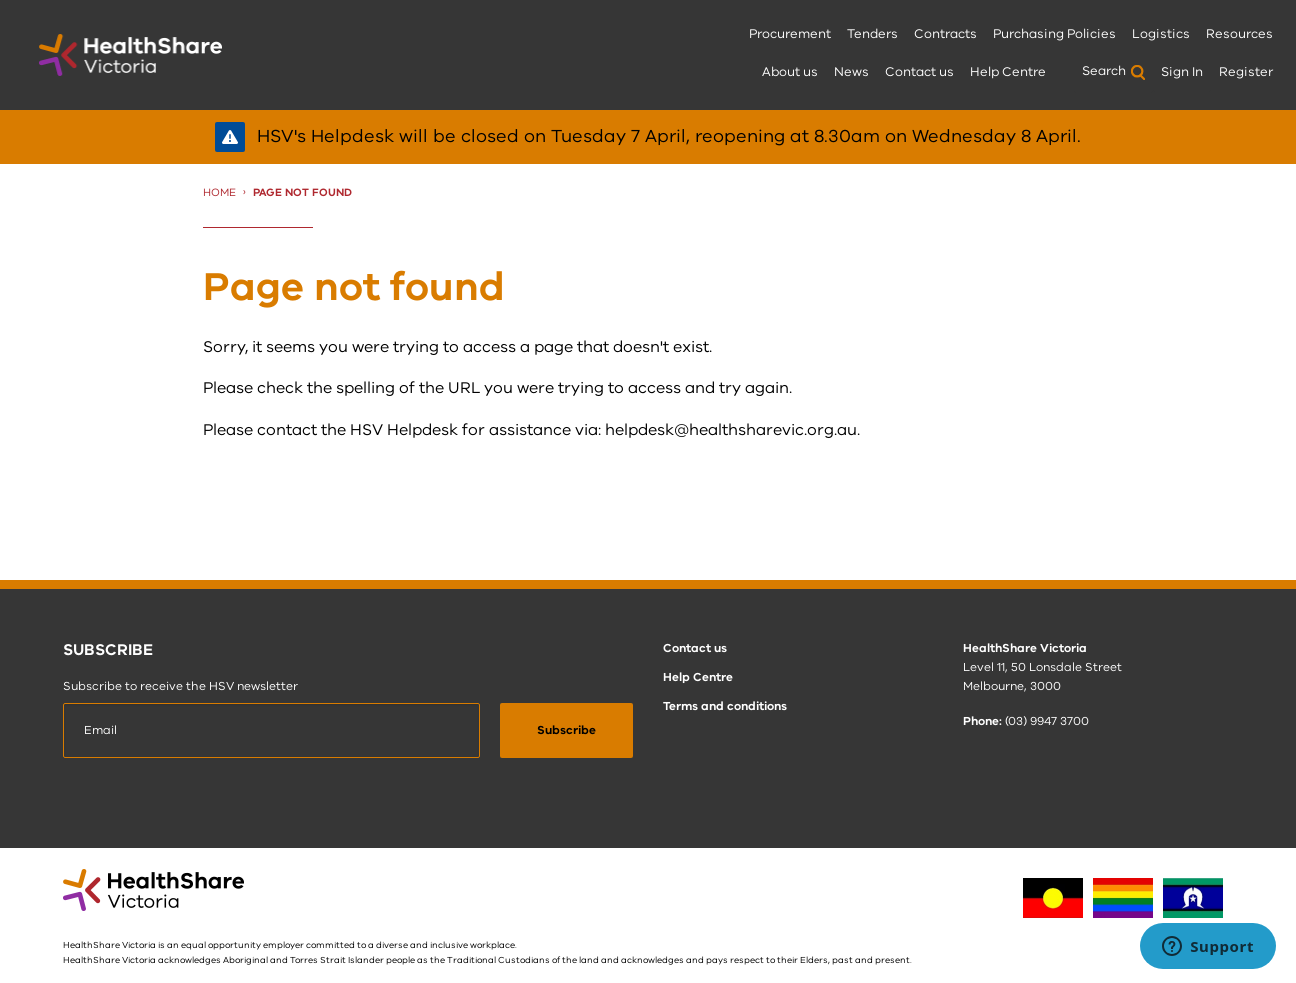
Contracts (945, 34)
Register (1246, 72)
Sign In (1182, 72)
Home (219, 192)
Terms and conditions (725, 706)
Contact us (919, 72)
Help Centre (1008, 72)
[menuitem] (790, 35)
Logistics (1161, 34)
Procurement (790, 34)
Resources (1239, 34)
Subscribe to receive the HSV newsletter (180, 686)
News (851, 72)
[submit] (566, 731)
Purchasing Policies (1054, 34)
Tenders (872, 34)
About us (790, 72)
